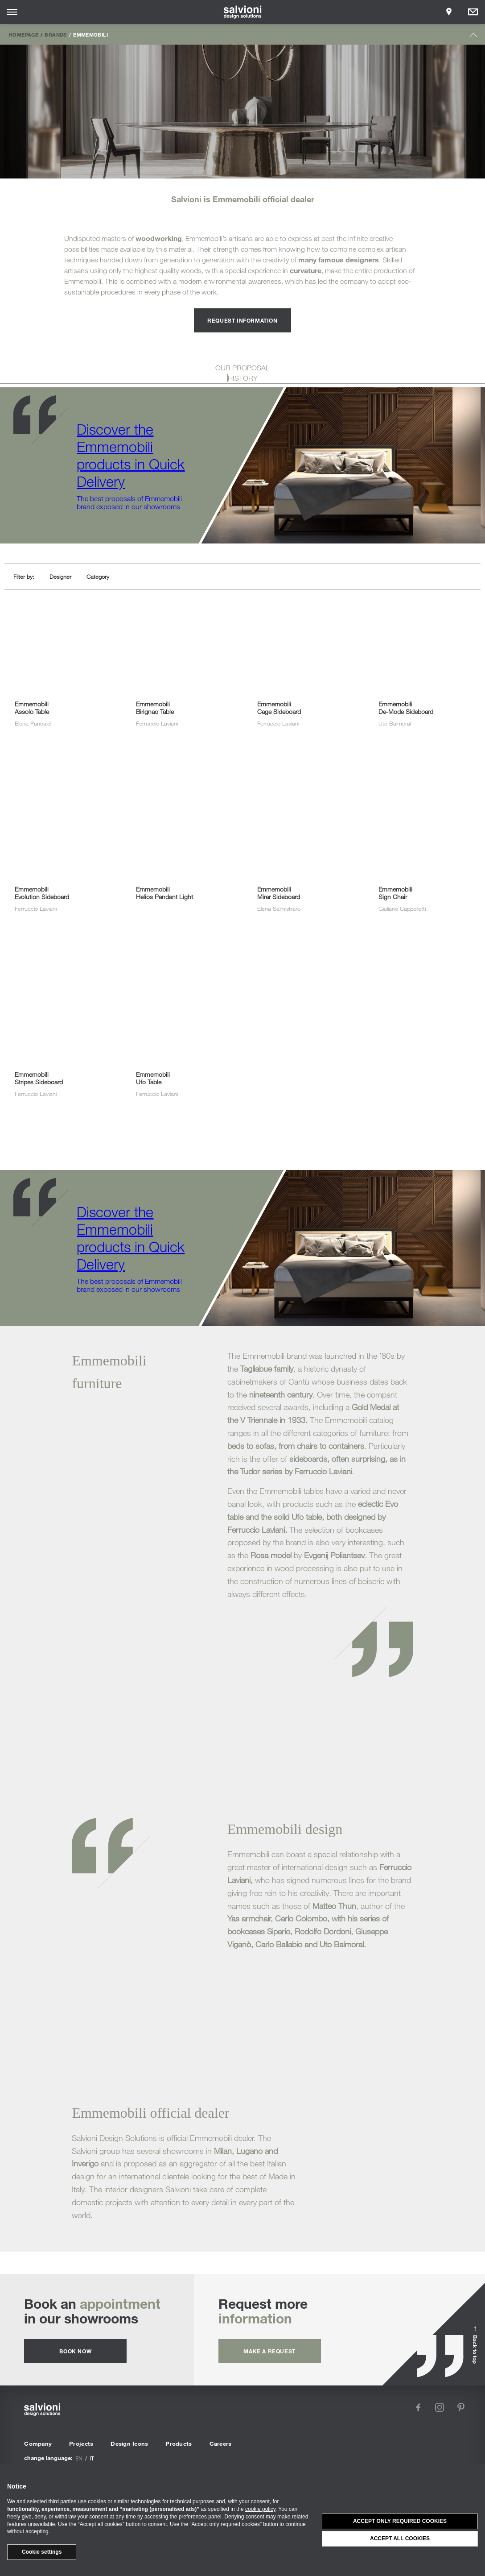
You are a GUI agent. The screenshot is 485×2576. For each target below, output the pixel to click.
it (92, 2458)
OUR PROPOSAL (242, 368)
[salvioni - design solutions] (243, 12)
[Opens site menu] (12, 12)
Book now (75, 2351)
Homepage (23, 34)
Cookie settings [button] (42, 2552)
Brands (55, 34)
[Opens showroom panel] (449, 12)
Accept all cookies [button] (400, 2538)
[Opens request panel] (473, 12)
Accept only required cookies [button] (400, 2521)
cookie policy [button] (260, 2509)
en (78, 2458)
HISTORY (243, 378)
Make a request (269, 2351)
